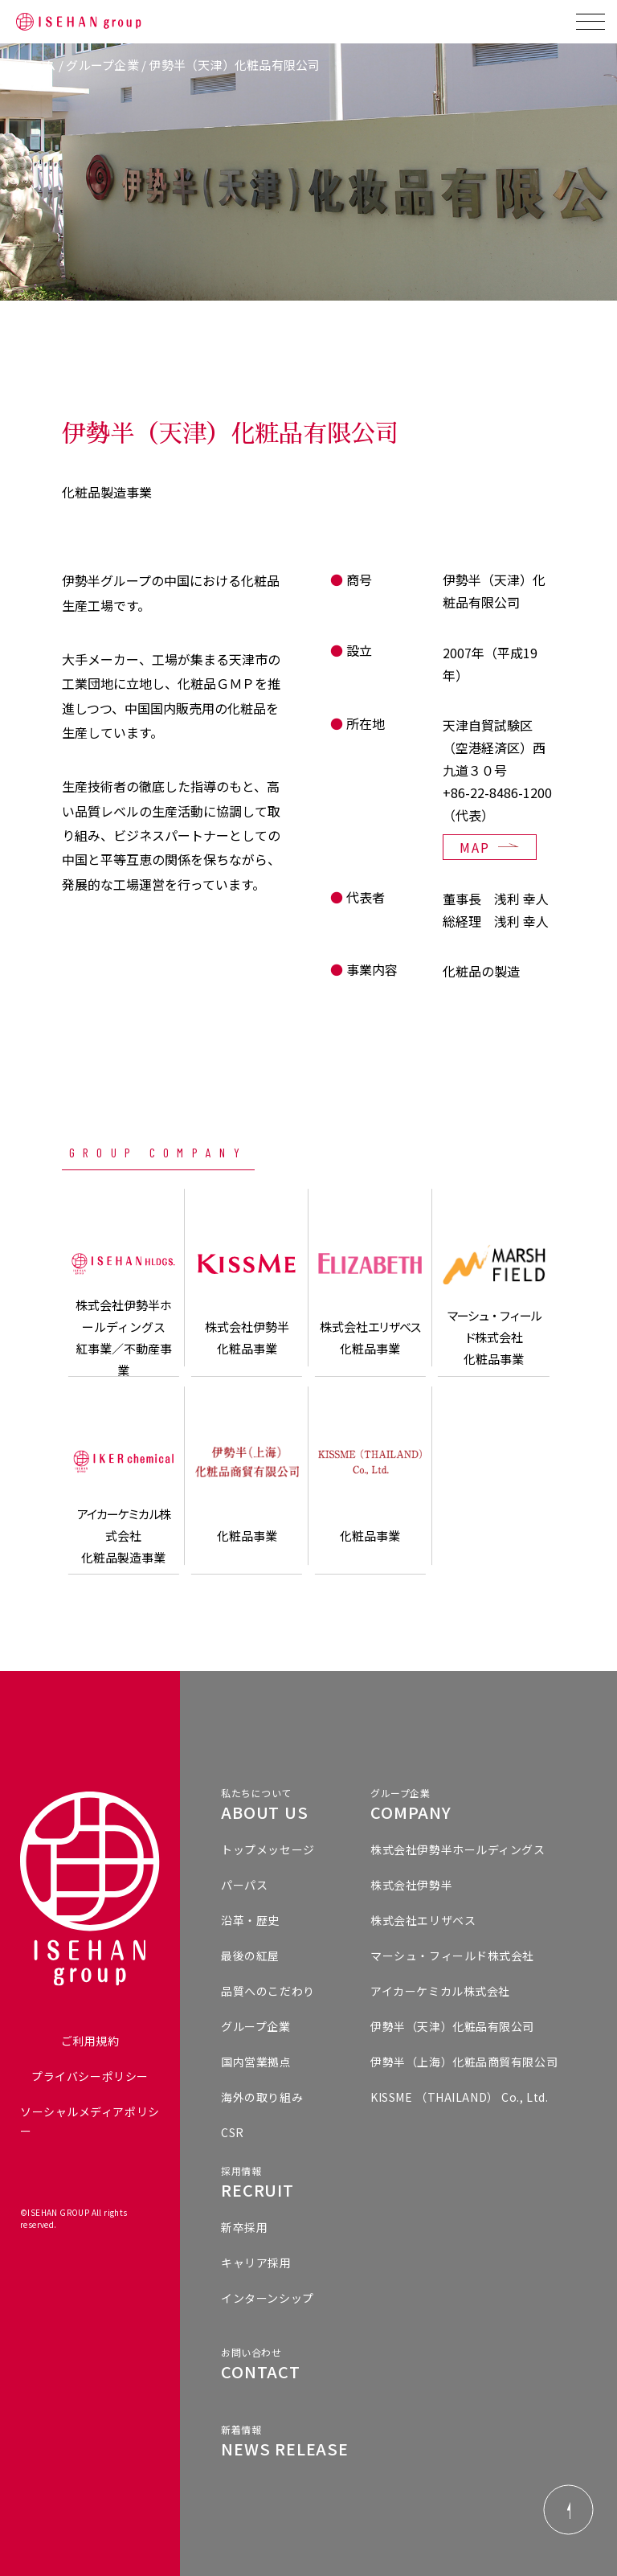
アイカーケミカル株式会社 (440, 1991)
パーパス (244, 1885)
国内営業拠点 (256, 2062)
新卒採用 (244, 2227)
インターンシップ (267, 2298)
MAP (475, 847)
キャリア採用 (256, 2263)
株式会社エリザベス (423, 1920)
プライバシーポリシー (90, 2076)
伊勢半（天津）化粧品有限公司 (452, 2026)
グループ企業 (102, 64)
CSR (232, 2132)
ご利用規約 (90, 2041)
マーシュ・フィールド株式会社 (452, 1955)
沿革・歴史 (250, 1920)
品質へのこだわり (267, 1991)
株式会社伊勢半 (411, 1885)
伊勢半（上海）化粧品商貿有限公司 (464, 2062)
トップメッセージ (267, 1849)
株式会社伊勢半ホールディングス (457, 1849)
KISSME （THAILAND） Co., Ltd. (459, 2097)
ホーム (37, 64)
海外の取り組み (262, 2097)
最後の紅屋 (250, 1955)
